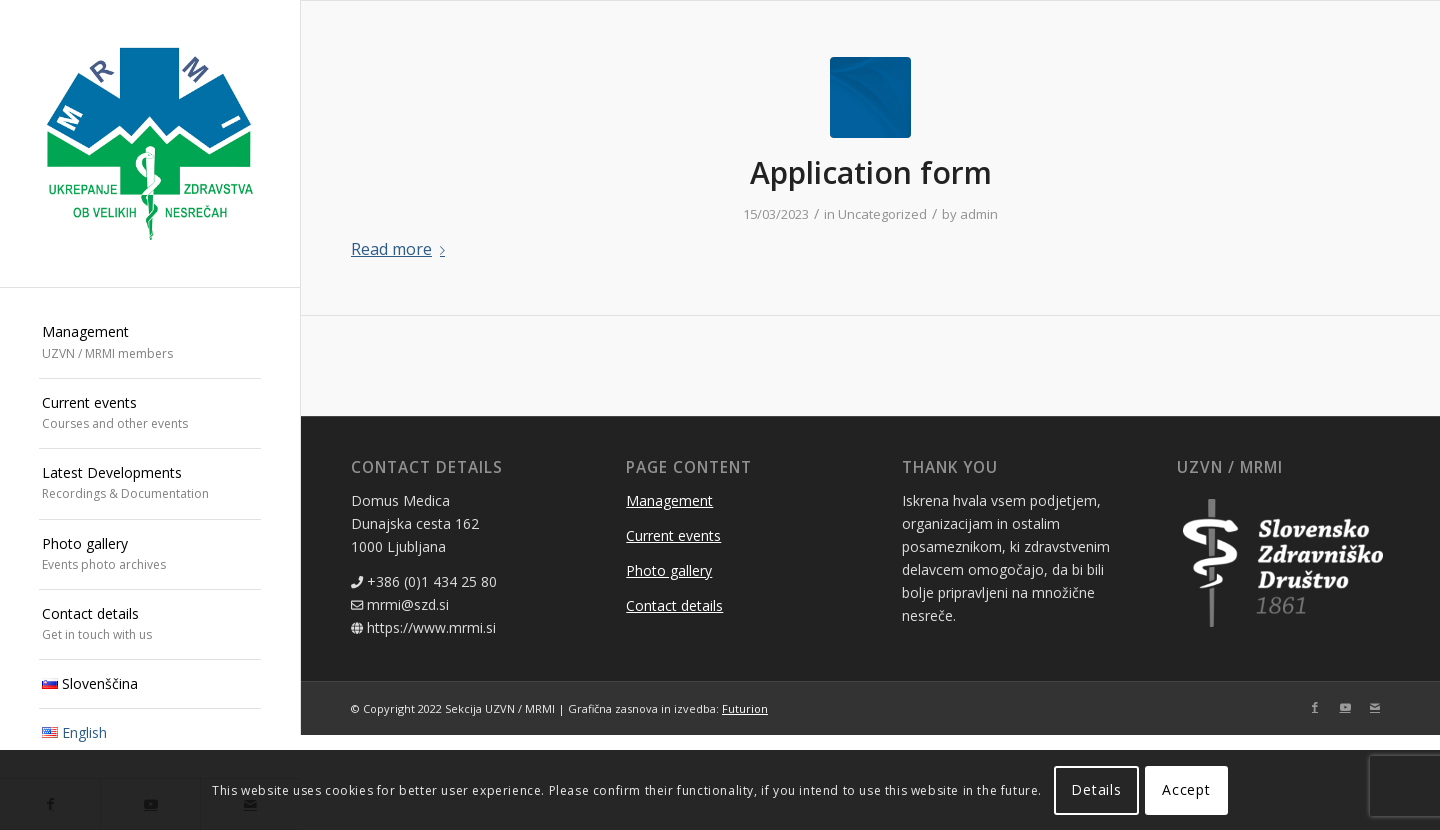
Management (669, 500)
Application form (871, 172)
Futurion (745, 708)
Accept (1186, 789)
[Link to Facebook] (1315, 707)
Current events (673, 535)
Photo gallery (669, 570)
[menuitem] (150, 343)
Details (1096, 789)
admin (979, 214)
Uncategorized (882, 214)
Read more (402, 249)
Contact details (674, 605)
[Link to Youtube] (1345, 707)
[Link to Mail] (1375, 707)
